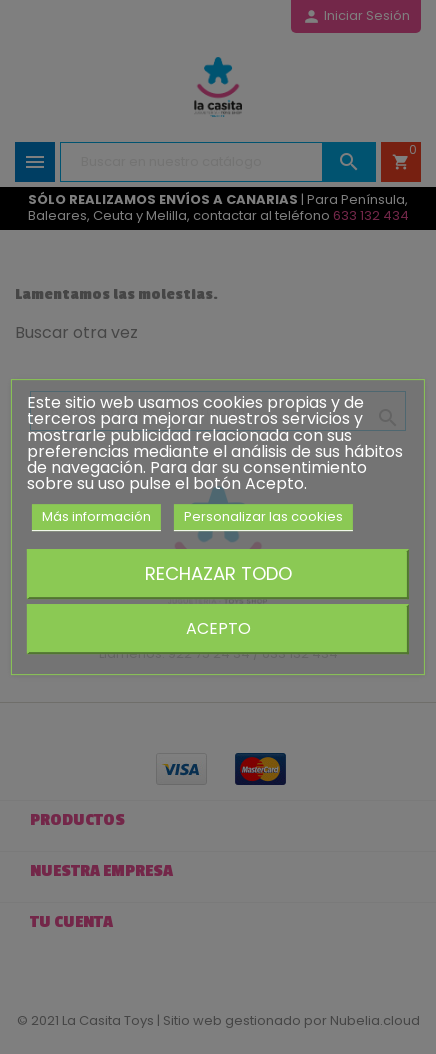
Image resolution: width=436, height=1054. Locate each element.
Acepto (218, 628)
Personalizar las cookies (263, 516)
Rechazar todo (218, 573)
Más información (96, 516)
